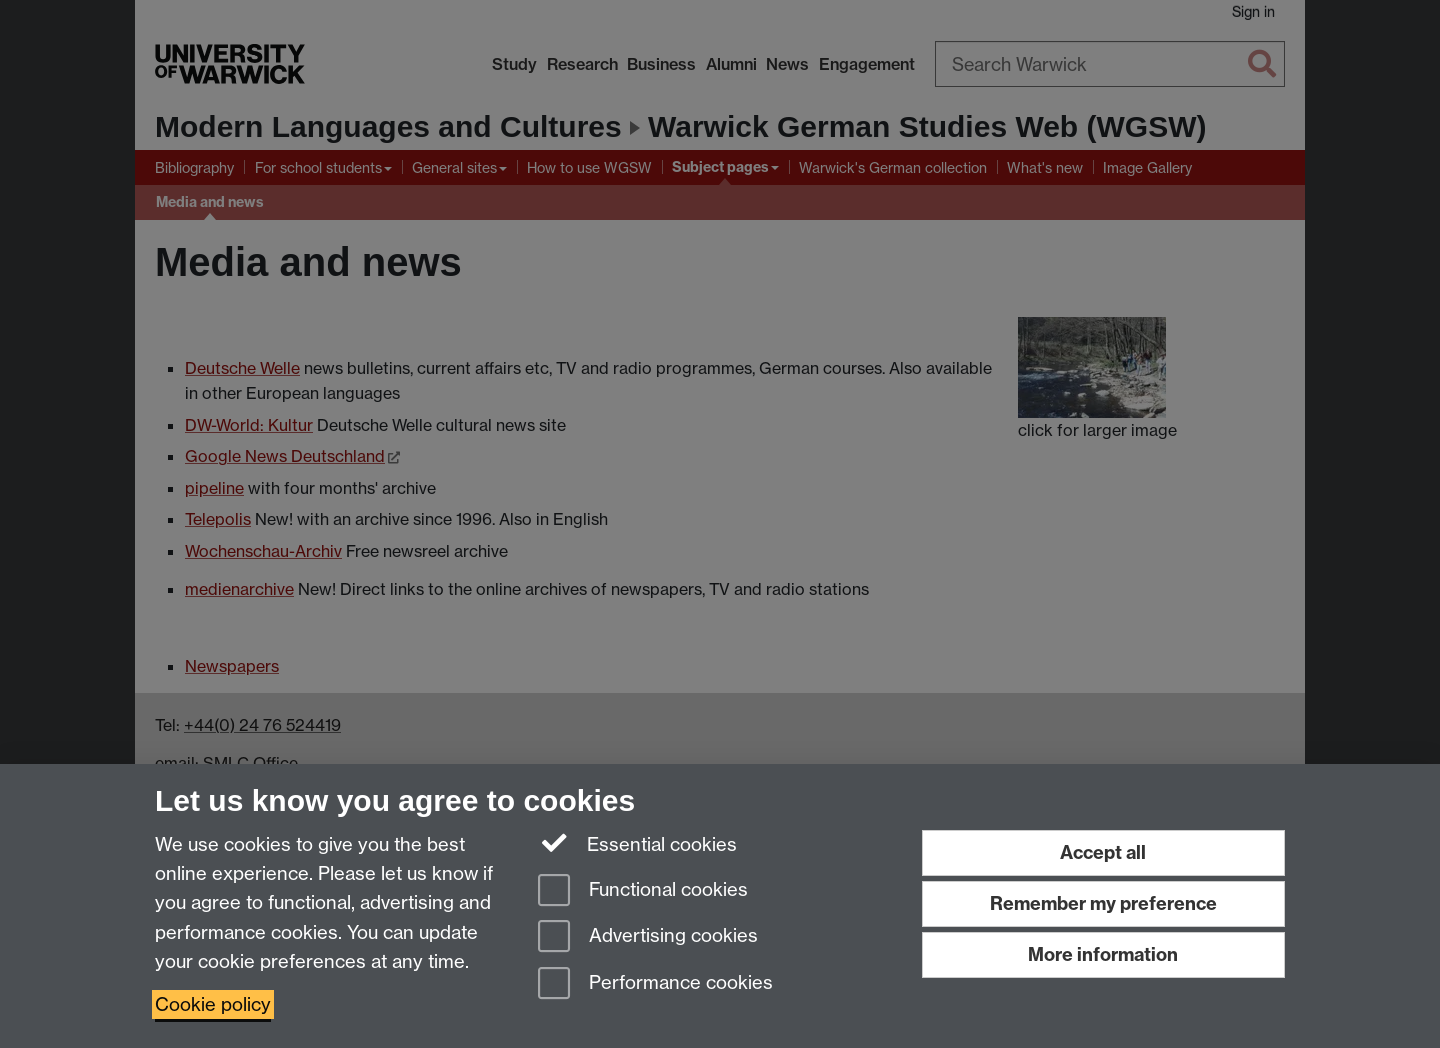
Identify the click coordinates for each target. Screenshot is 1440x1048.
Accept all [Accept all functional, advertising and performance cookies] (1103, 852)
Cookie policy (213, 1004)
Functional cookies (643, 891)
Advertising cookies (648, 937)
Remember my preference (1103, 903)
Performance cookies (655, 984)
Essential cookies (637, 843)
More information (1103, 954)
